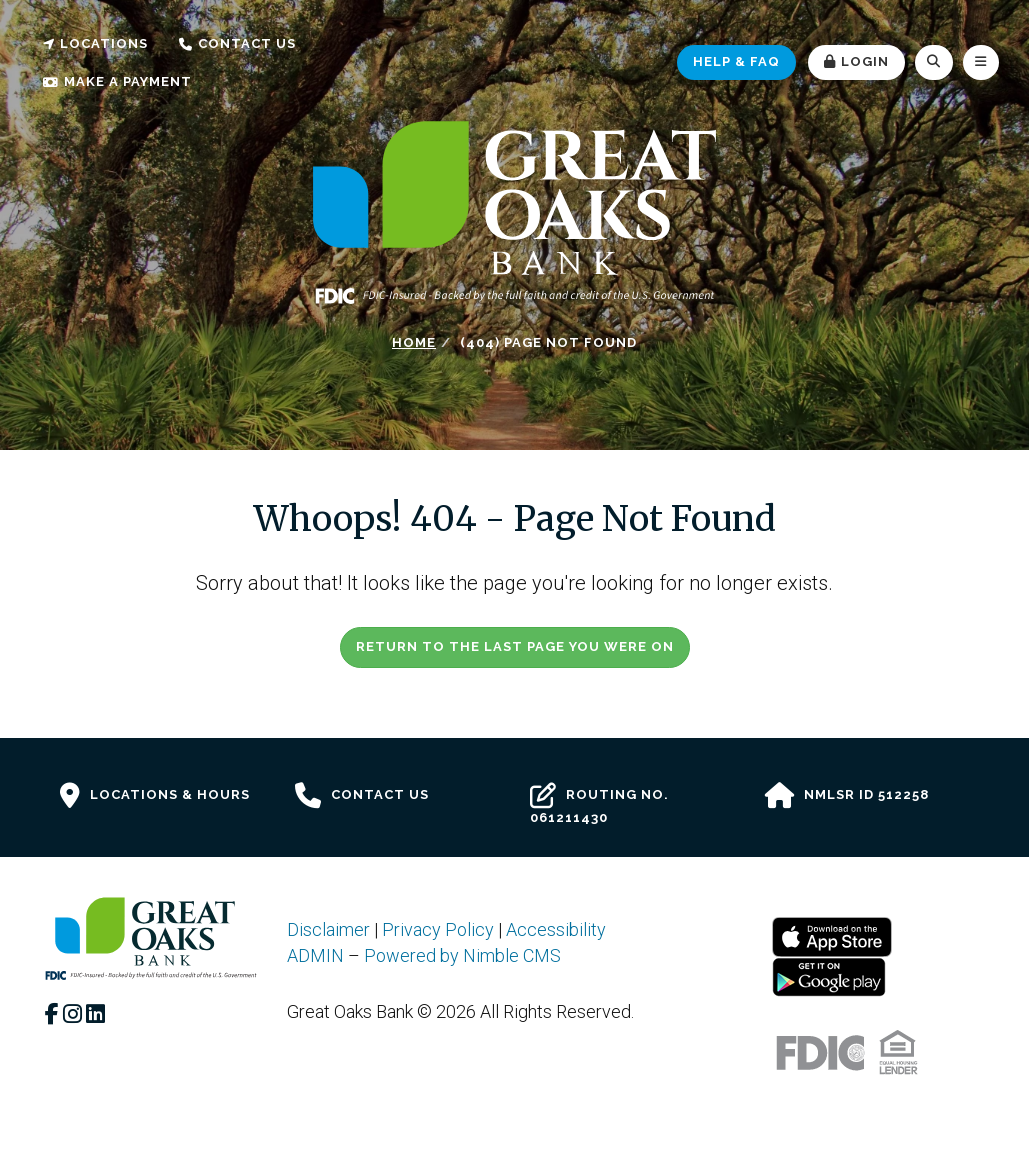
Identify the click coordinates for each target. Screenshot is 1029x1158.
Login (856, 61)
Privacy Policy (438, 929)
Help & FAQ (736, 61)
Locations (95, 43)
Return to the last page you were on (515, 646)
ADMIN (315, 955)
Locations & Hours (155, 796)
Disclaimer (328, 929)
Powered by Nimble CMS (462, 955)
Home (414, 342)
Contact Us (237, 43)
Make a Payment (117, 81)
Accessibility (556, 929)
